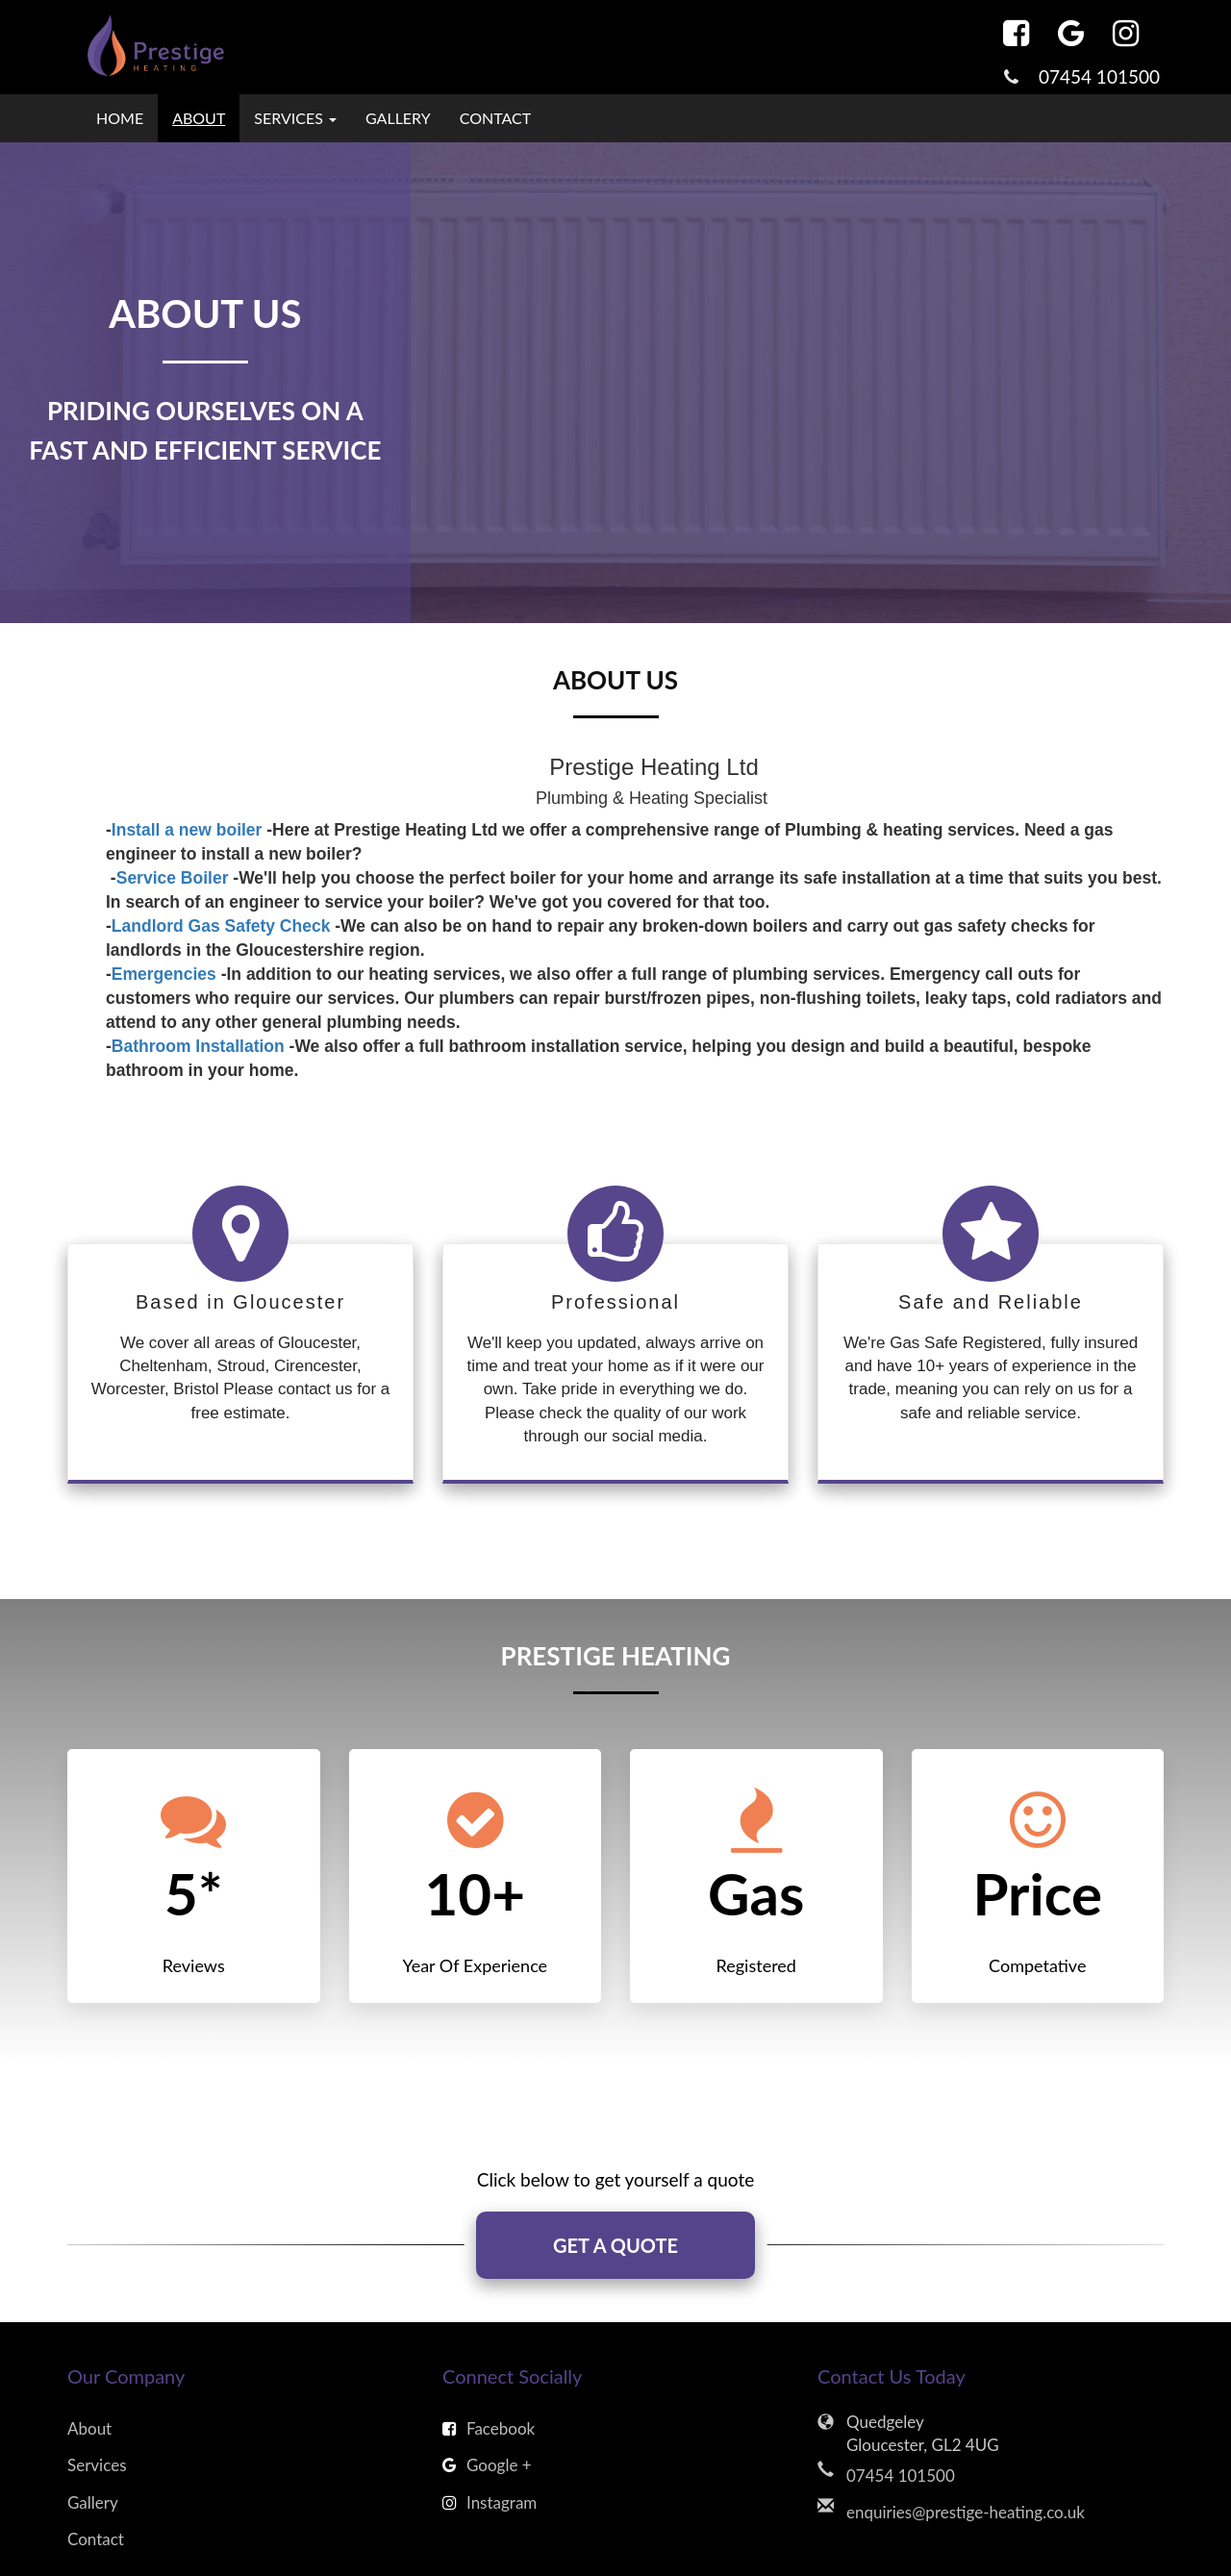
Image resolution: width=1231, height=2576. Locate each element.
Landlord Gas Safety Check (221, 926)
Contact (496, 118)
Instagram (489, 2502)
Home (119, 118)
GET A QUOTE (615, 2245)
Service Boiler (172, 878)
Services (97, 2465)
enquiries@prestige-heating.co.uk (965, 2512)
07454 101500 (1099, 76)
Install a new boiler (187, 829)
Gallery (398, 118)
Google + (487, 2465)
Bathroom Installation (198, 1046)
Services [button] (295, 118)
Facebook (488, 2428)
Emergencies (164, 974)
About (198, 118)
